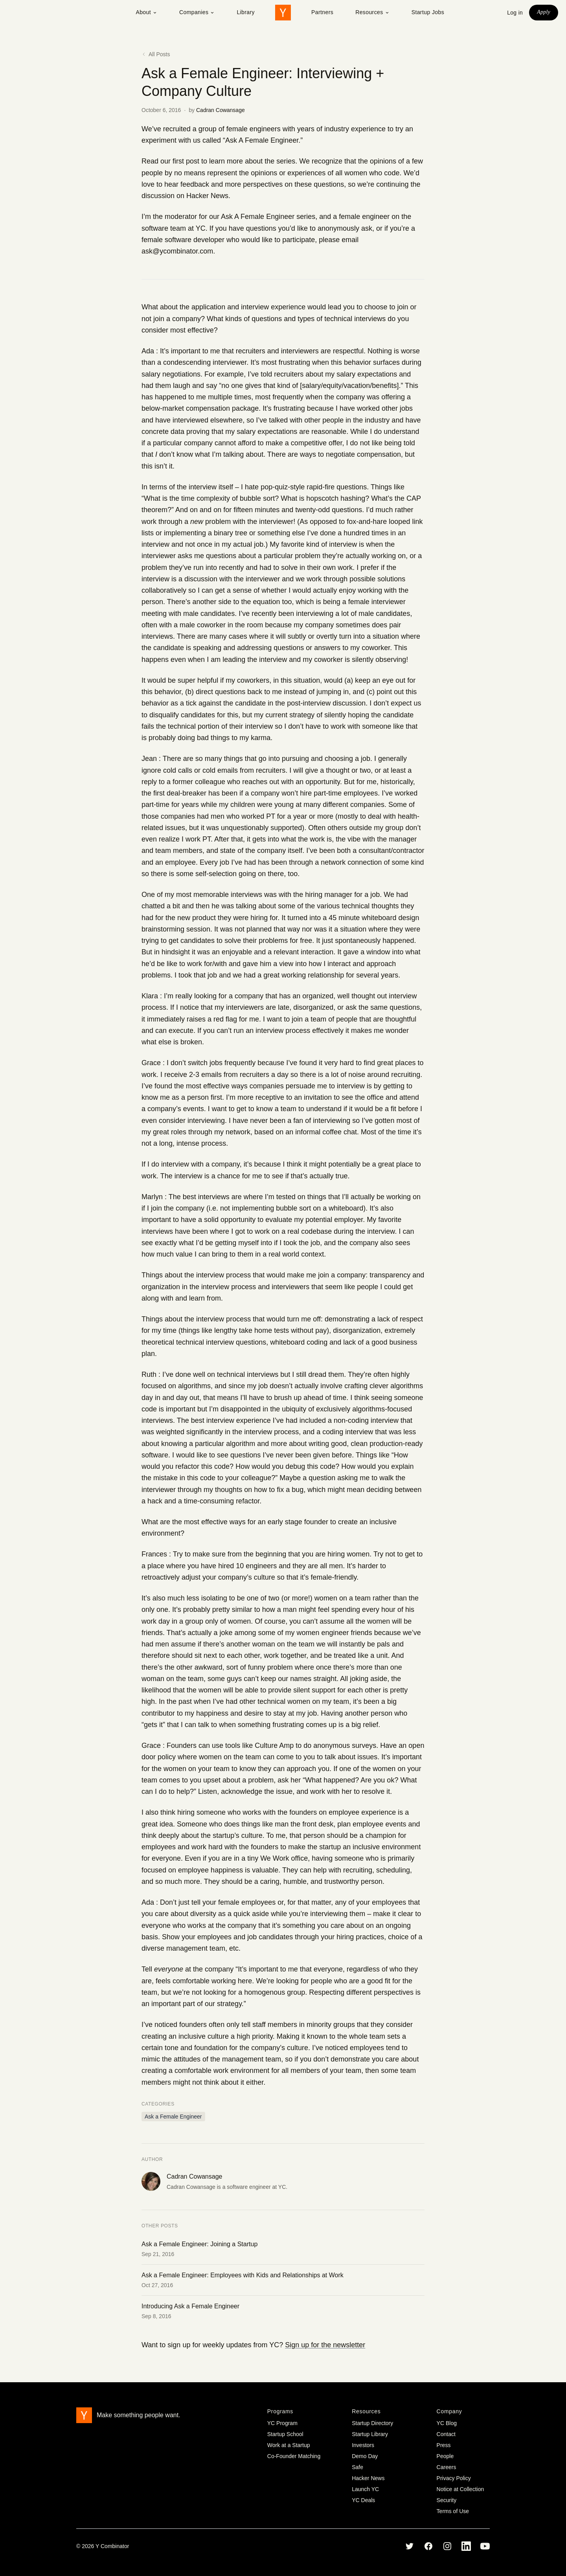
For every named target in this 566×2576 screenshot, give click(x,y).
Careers (446, 2467)
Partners (322, 12)
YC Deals (363, 2500)
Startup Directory (372, 2423)
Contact (446, 2434)
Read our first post (170, 161)
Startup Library (370, 2434)
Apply (543, 12)
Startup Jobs (428, 12)
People (445, 2456)
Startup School (285, 2434)
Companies (197, 12)
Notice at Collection (460, 2489)
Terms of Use (453, 2511)
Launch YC (365, 2489)
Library (246, 12)
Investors (363, 2445)
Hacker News (207, 196)
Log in (515, 12)
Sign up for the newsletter (325, 2345)
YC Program (282, 2423)
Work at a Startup (288, 2445)
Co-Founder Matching (293, 2456)
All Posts (156, 54)
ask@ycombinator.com (177, 251)
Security (447, 2500)
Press (444, 2445)
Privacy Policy (454, 2478)
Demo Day (365, 2456)
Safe (357, 2467)
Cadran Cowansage (220, 110)
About (146, 12)
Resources (372, 12)
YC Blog (447, 2423)
